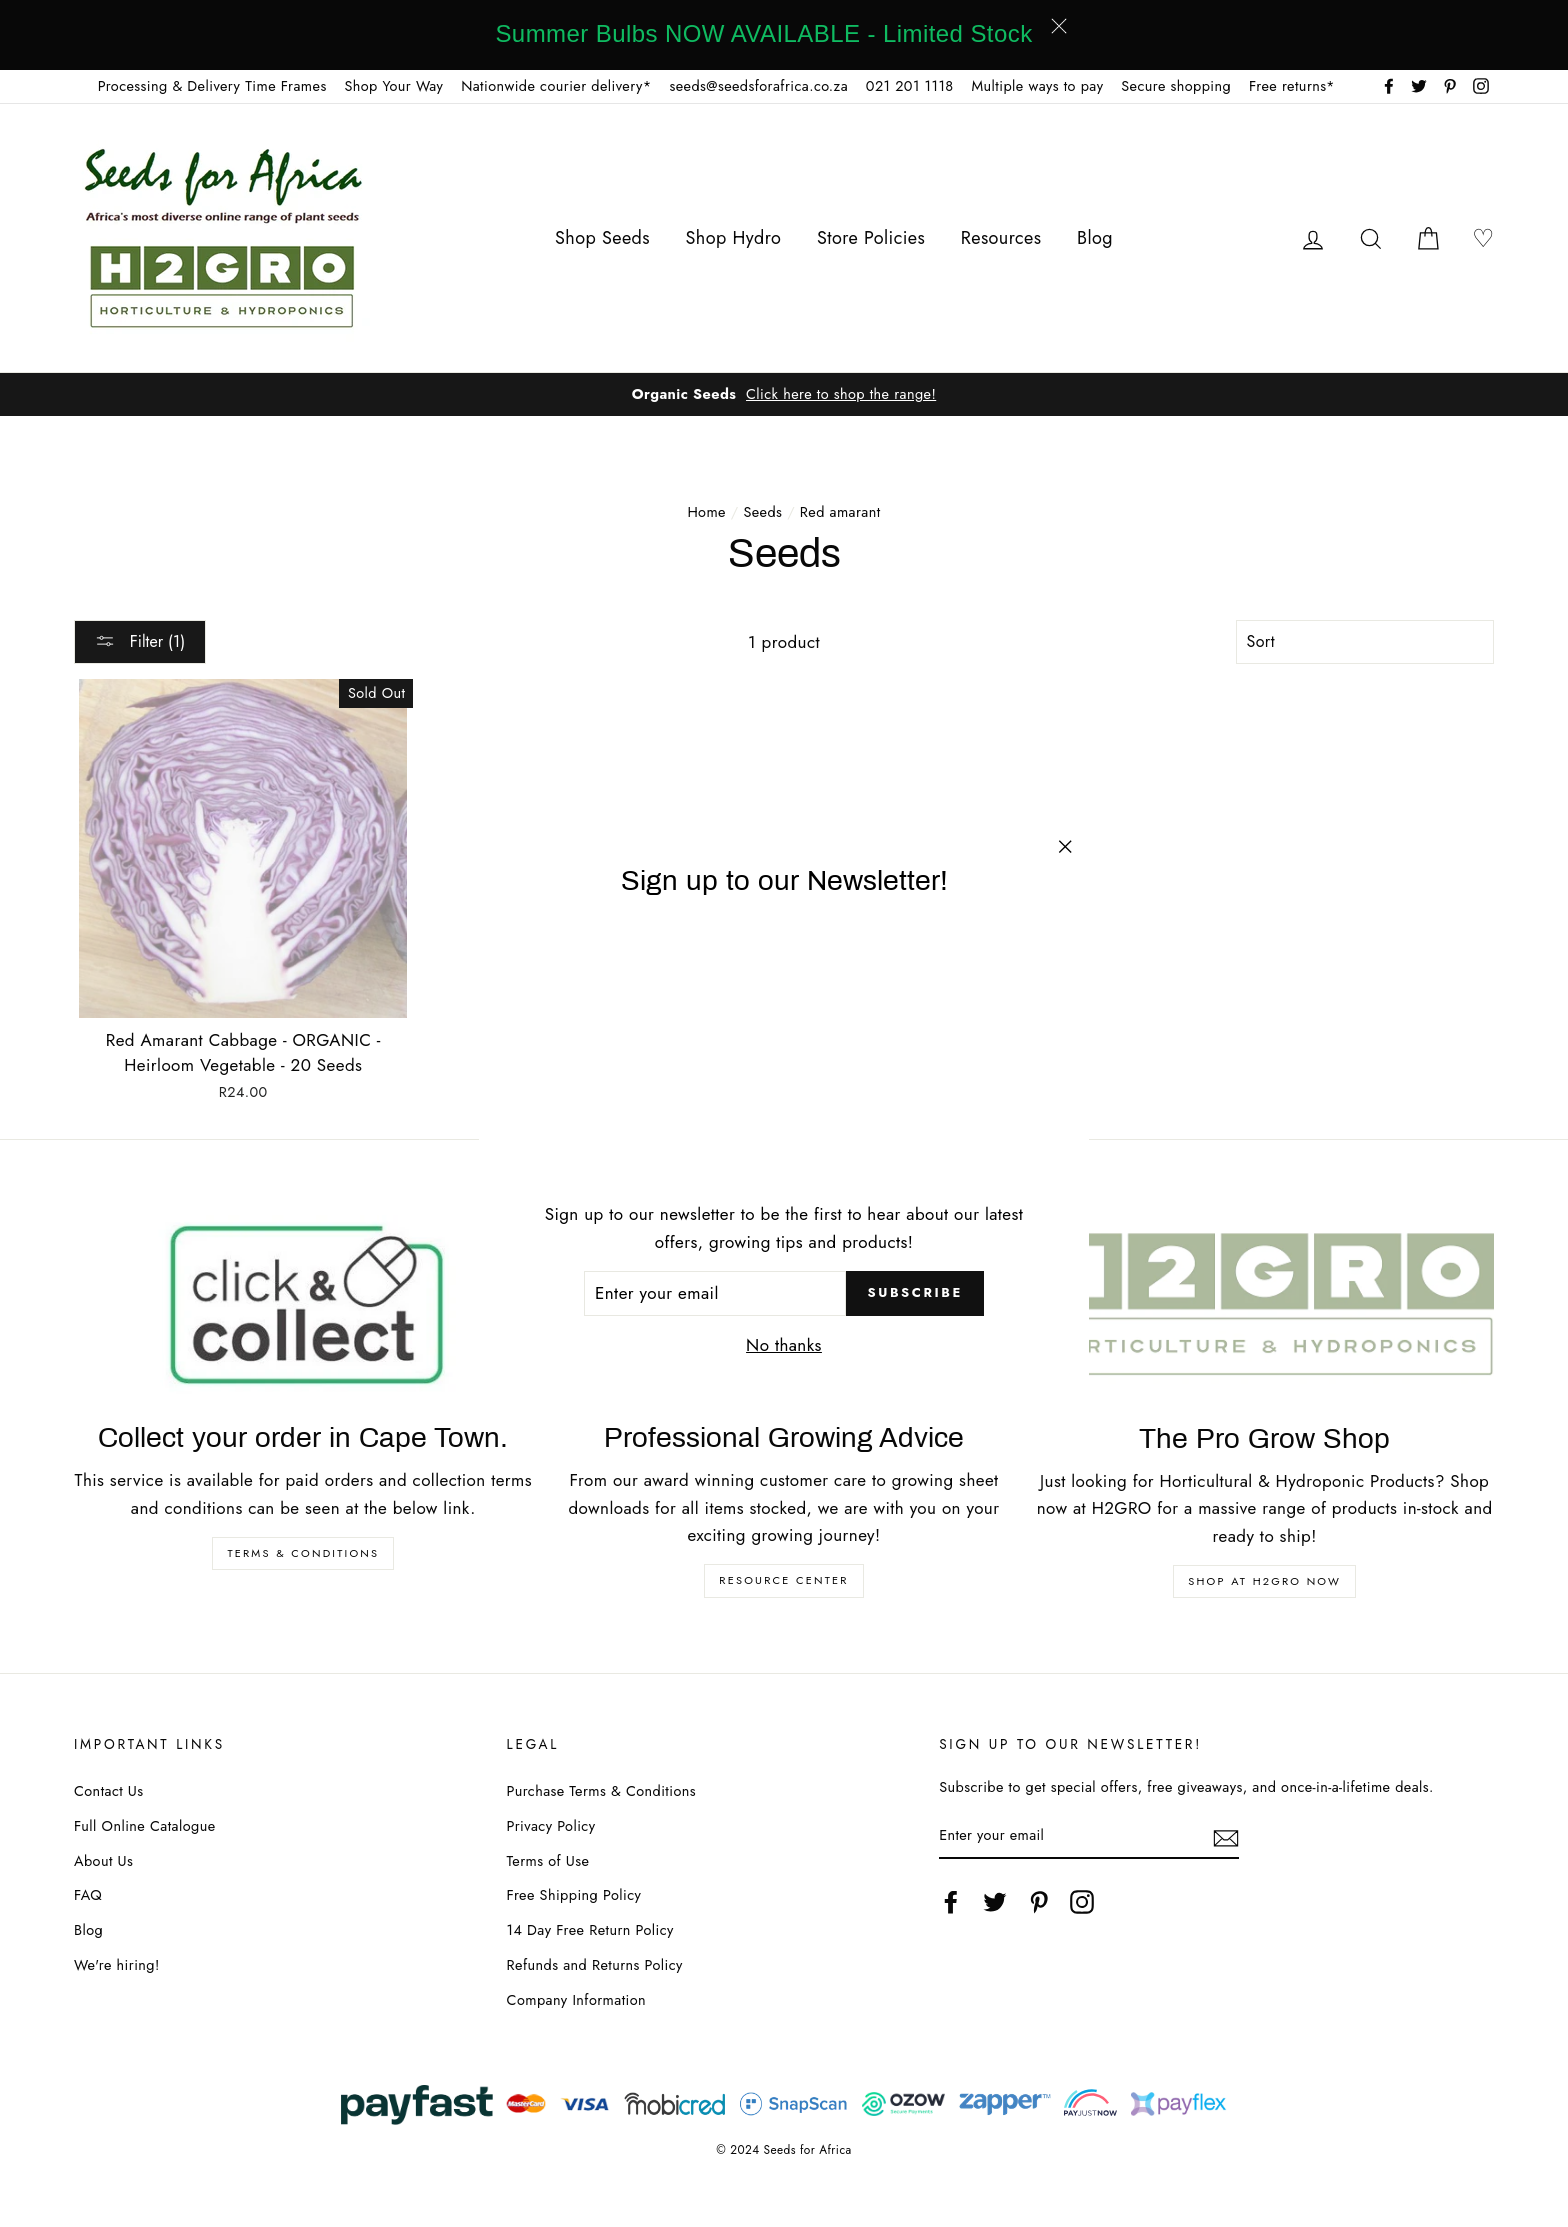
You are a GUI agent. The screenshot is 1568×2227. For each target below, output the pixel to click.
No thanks (784, 1345)
